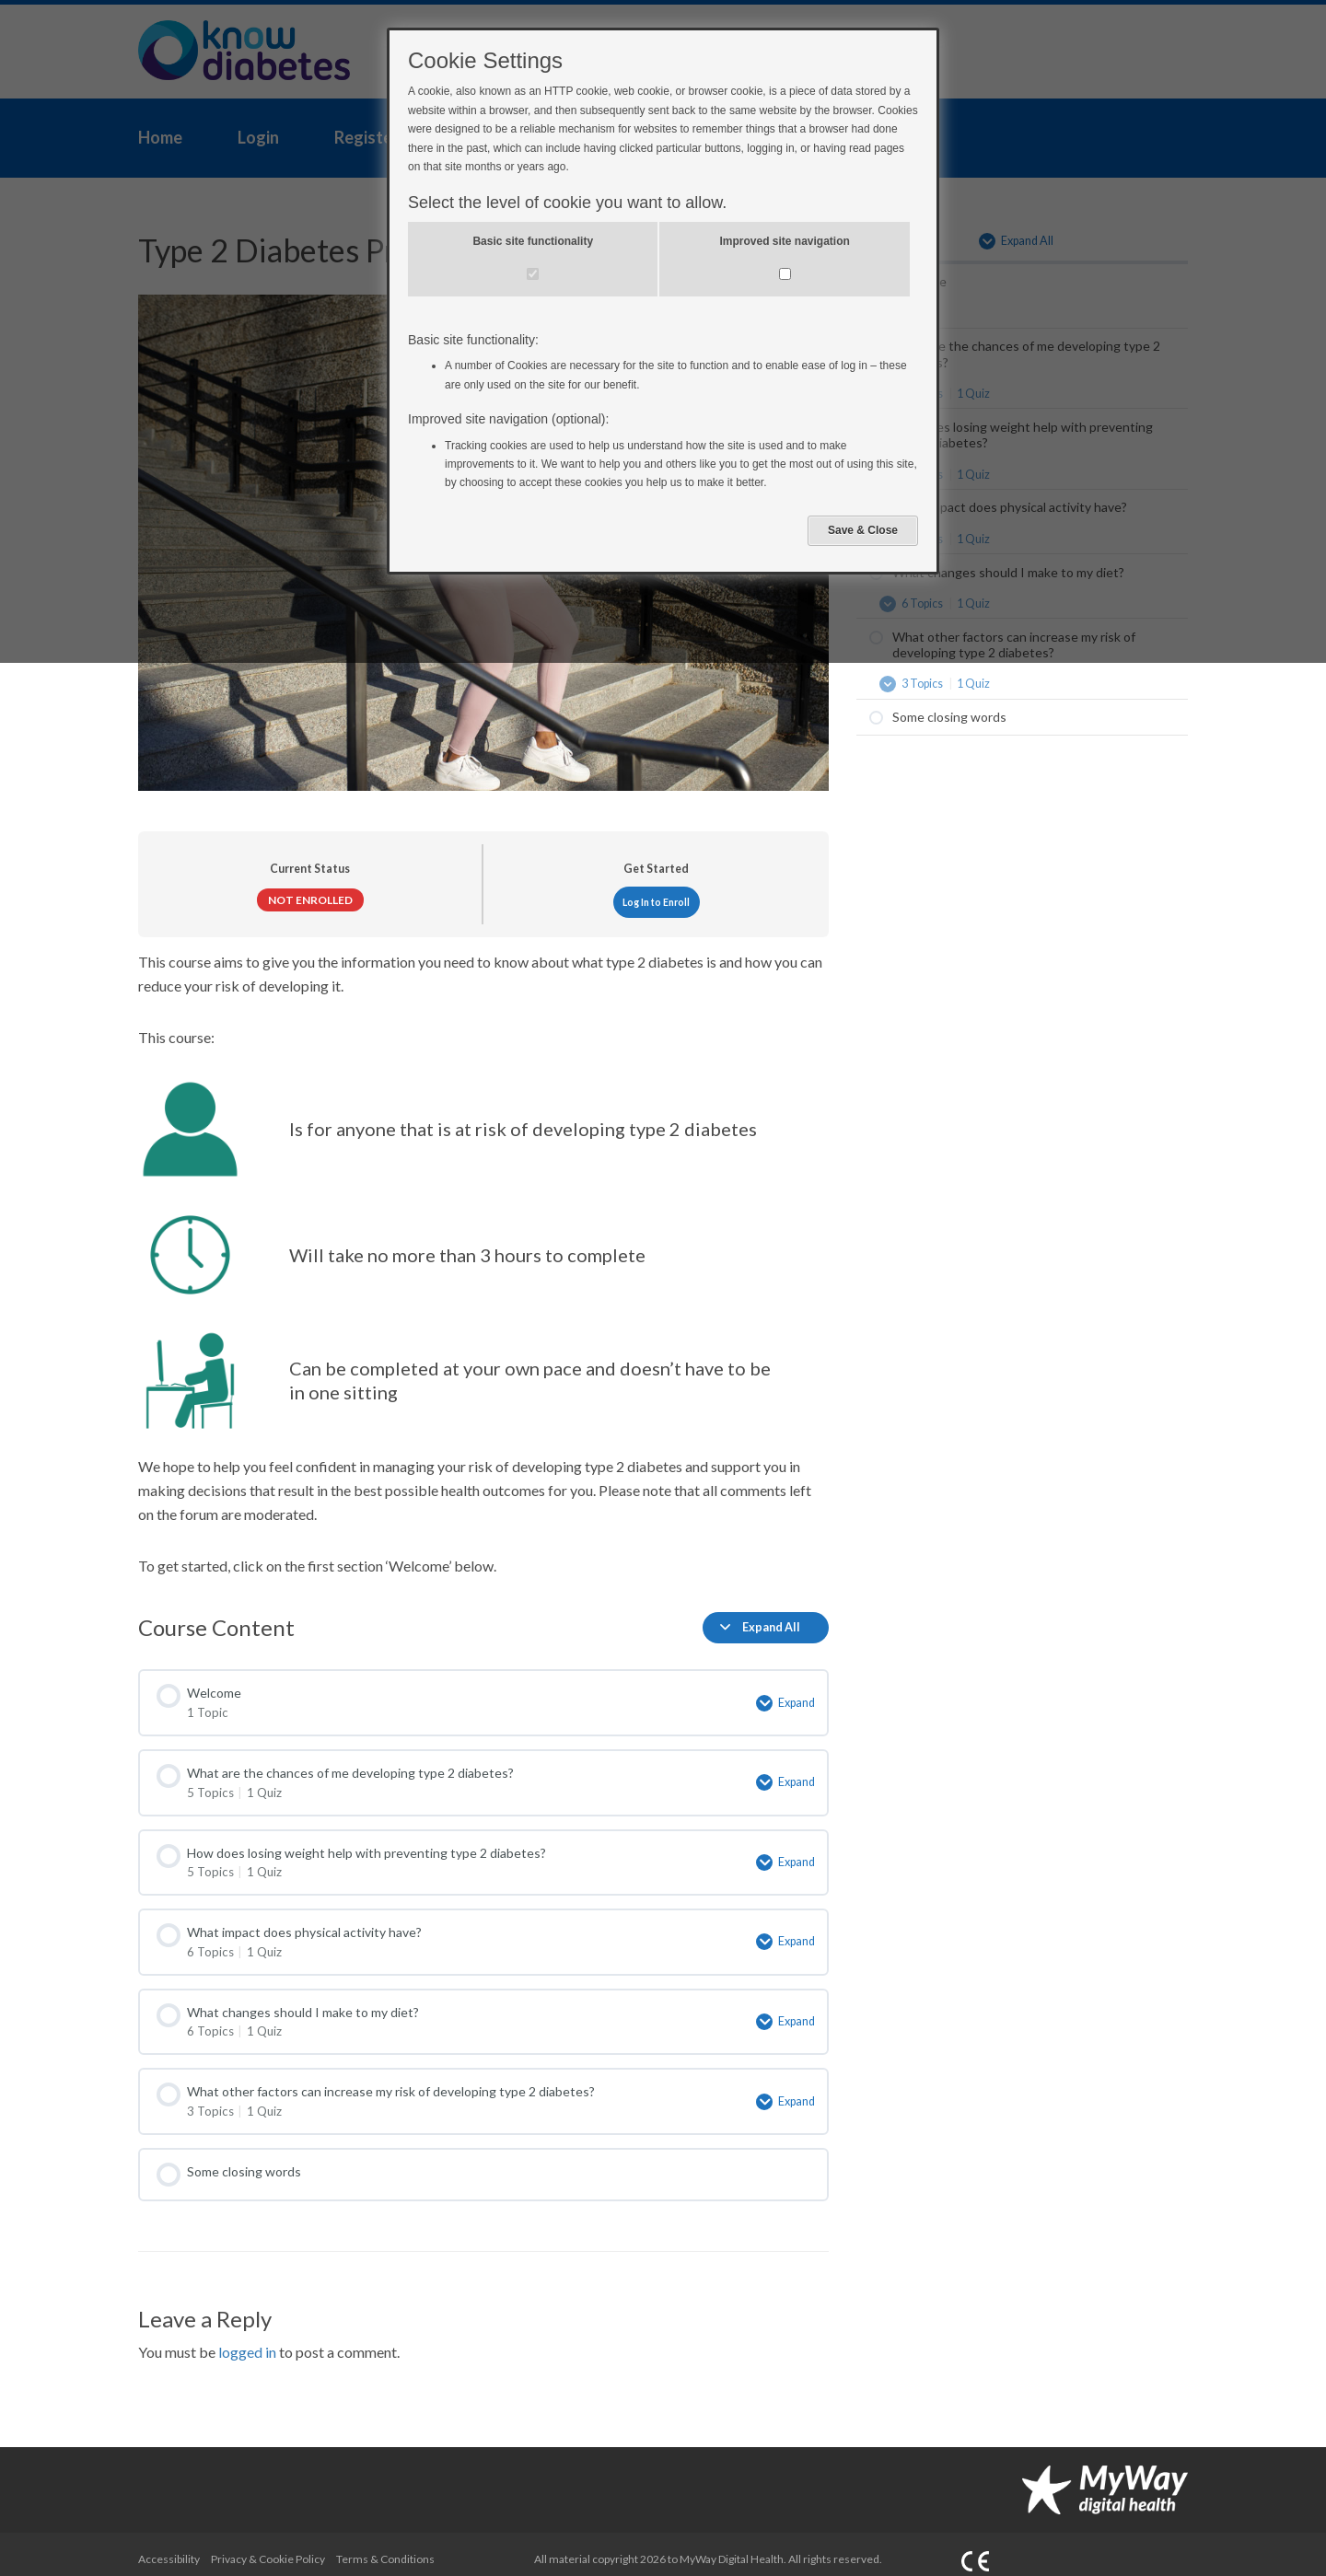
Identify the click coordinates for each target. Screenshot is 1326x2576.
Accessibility (169, 2545)
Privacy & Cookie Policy (268, 2545)
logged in (247, 2339)
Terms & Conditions (385, 2545)
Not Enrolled (310, 900)
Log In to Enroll (656, 902)
